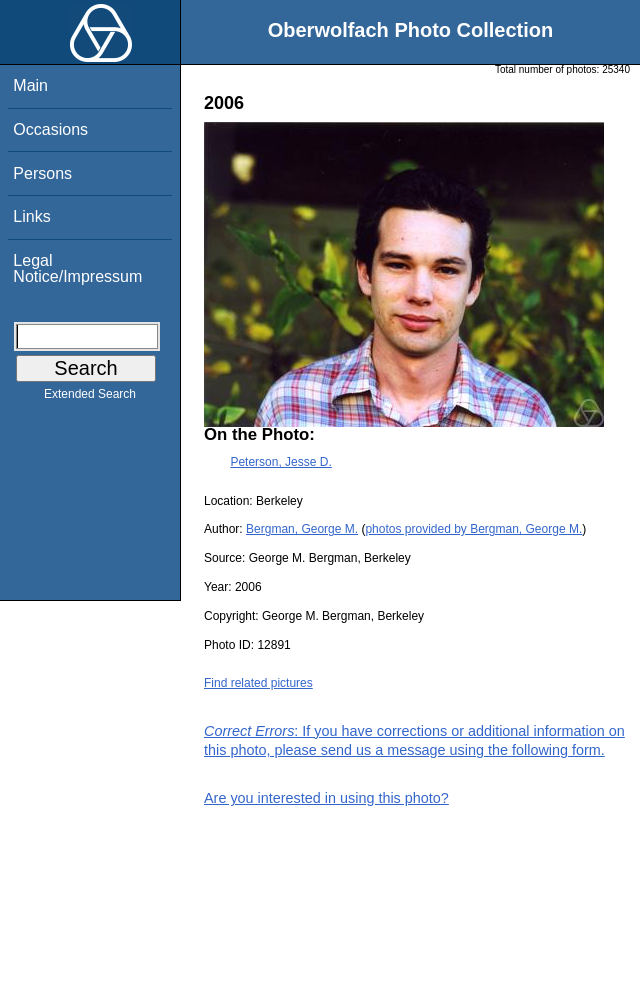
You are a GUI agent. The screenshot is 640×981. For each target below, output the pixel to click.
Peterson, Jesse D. (280, 462)
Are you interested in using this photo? (326, 798)
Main (30, 85)
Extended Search (90, 398)
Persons (42, 173)
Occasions (50, 129)
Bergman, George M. (302, 529)
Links (31, 216)
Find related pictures (258, 683)
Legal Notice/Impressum (77, 268)
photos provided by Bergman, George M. (473, 529)
